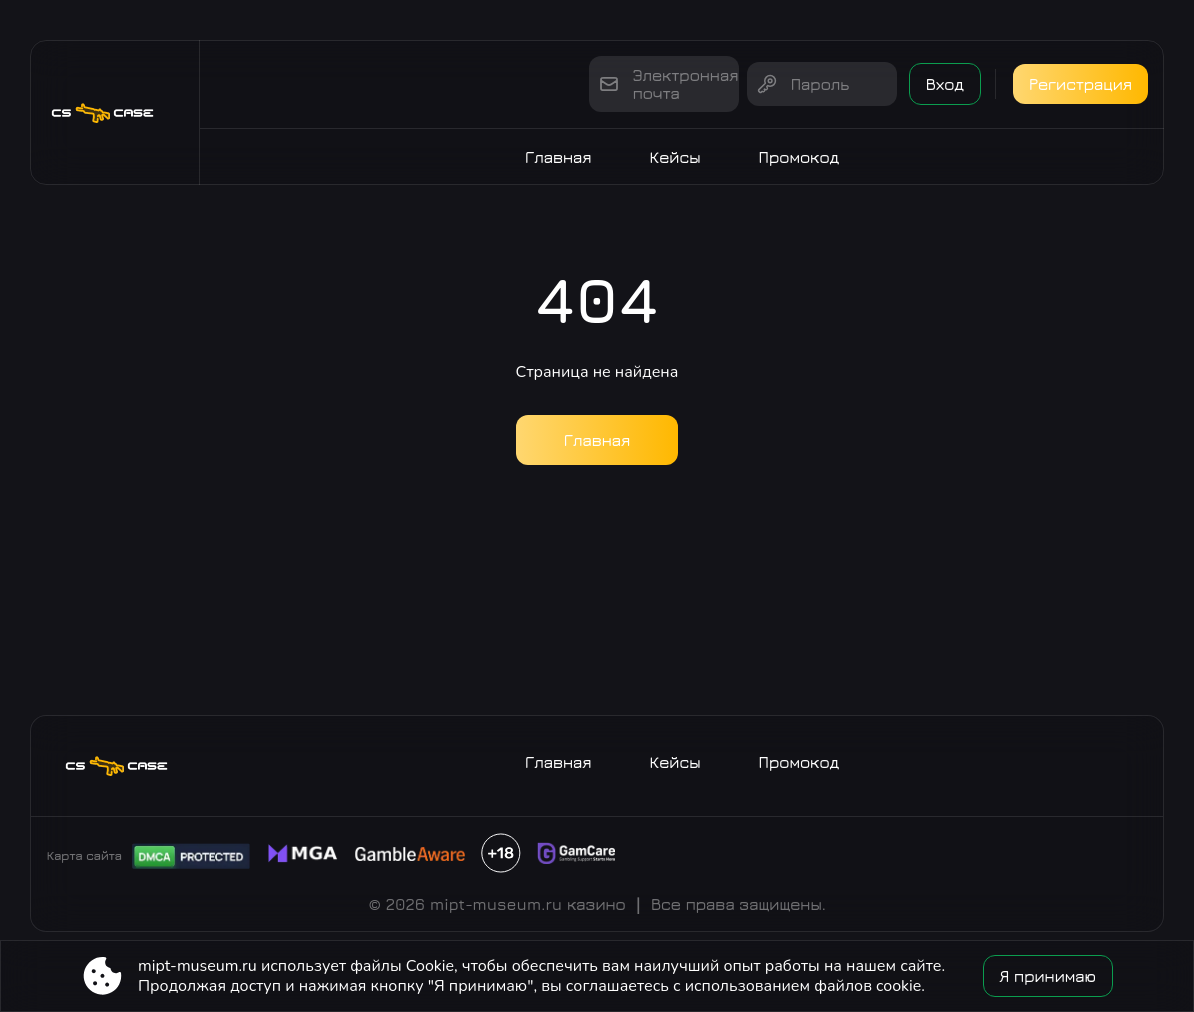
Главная (558, 157)
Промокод (799, 157)
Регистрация (1080, 84)
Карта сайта (84, 855)
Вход (945, 84)
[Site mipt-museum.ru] (115, 112)
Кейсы (675, 157)
